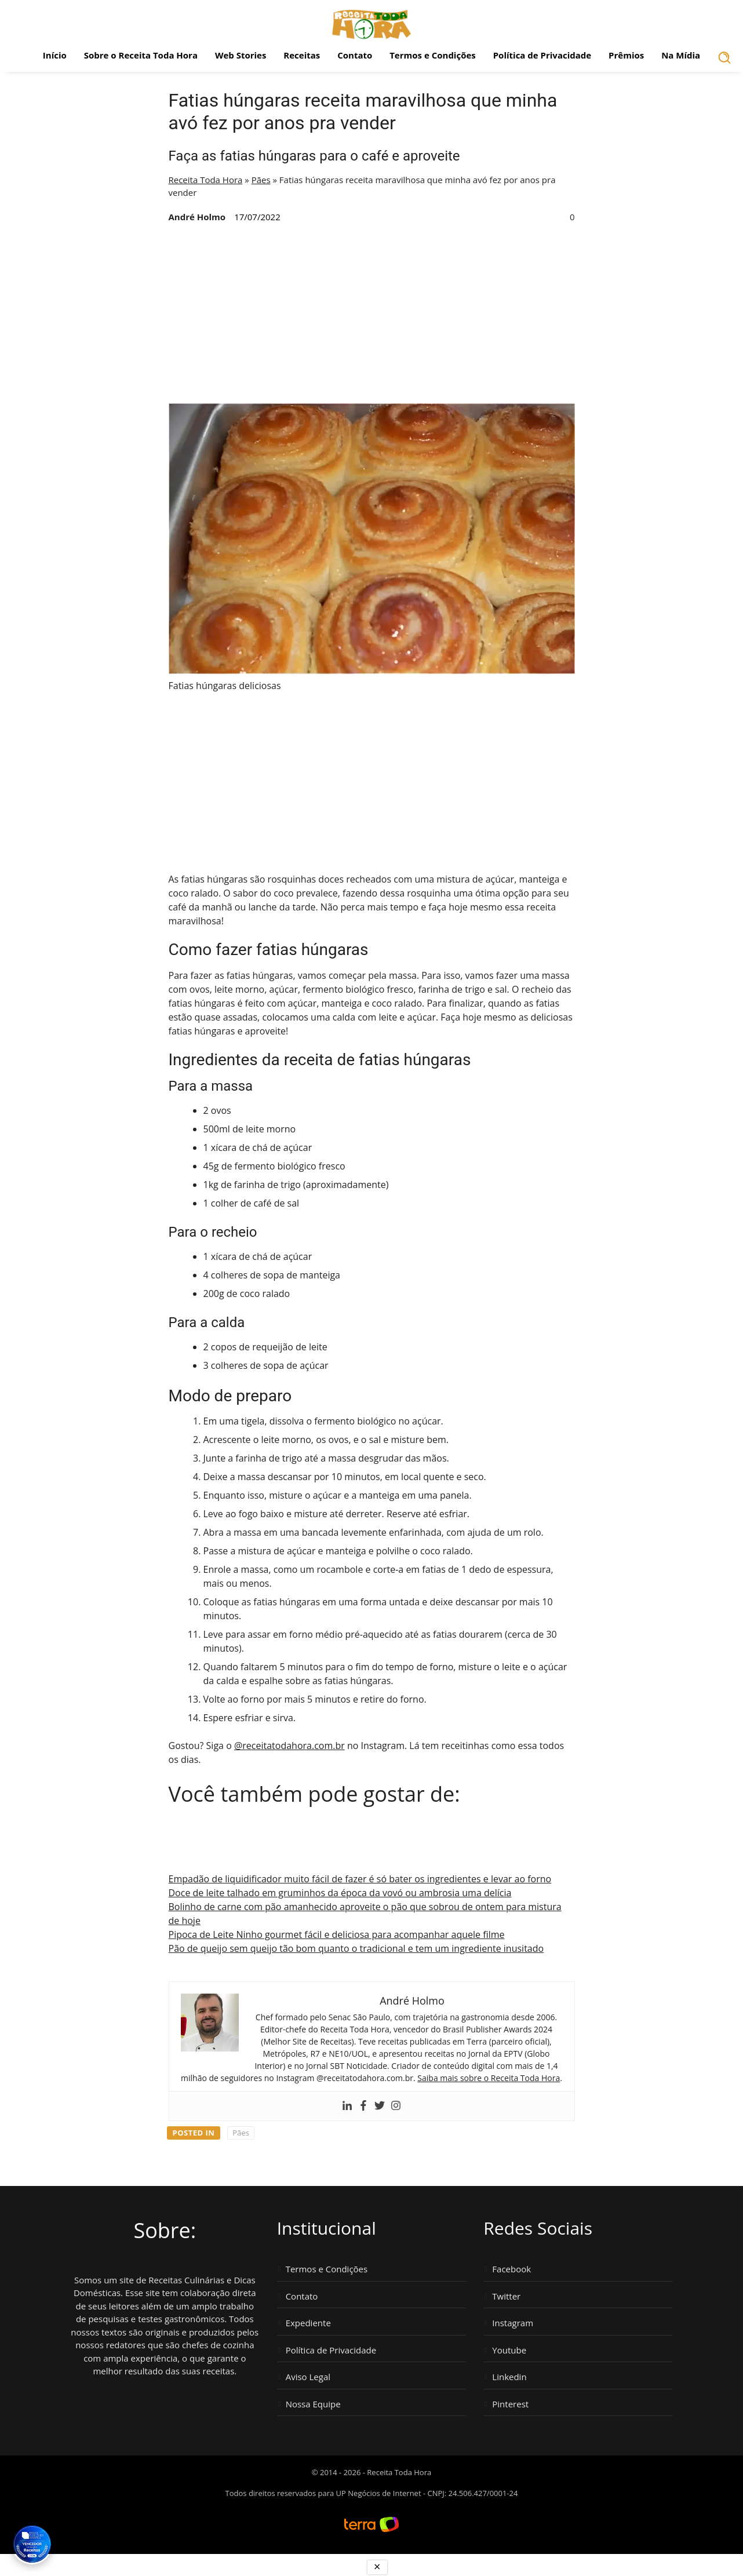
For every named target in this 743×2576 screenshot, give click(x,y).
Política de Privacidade (542, 55)
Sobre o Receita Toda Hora (141, 55)
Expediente (308, 2323)
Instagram (512, 2323)
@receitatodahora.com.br (289, 1745)
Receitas (301, 55)
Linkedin (509, 2376)
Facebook (511, 2269)
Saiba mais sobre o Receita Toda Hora (488, 2077)
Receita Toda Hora (206, 179)
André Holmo (197, 217)
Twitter (506, 2296)
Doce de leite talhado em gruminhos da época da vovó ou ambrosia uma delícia (340, 1892)
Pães (261, 179)
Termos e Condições (432, 55)
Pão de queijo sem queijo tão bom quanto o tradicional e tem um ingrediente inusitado (356, 1948)
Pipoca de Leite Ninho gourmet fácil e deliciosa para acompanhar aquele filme (337, 1934)
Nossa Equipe (313, 2404)
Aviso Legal (308, 2376)
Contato (354, 55)
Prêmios (626, 55)
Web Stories (241, 55)
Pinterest (510, 2404)
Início (55, 55)
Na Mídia (680, 55)
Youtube (509, 2350)
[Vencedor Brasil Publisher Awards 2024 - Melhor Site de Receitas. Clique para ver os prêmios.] (32, 2544)
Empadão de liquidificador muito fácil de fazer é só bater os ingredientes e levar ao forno (360, 1878)
